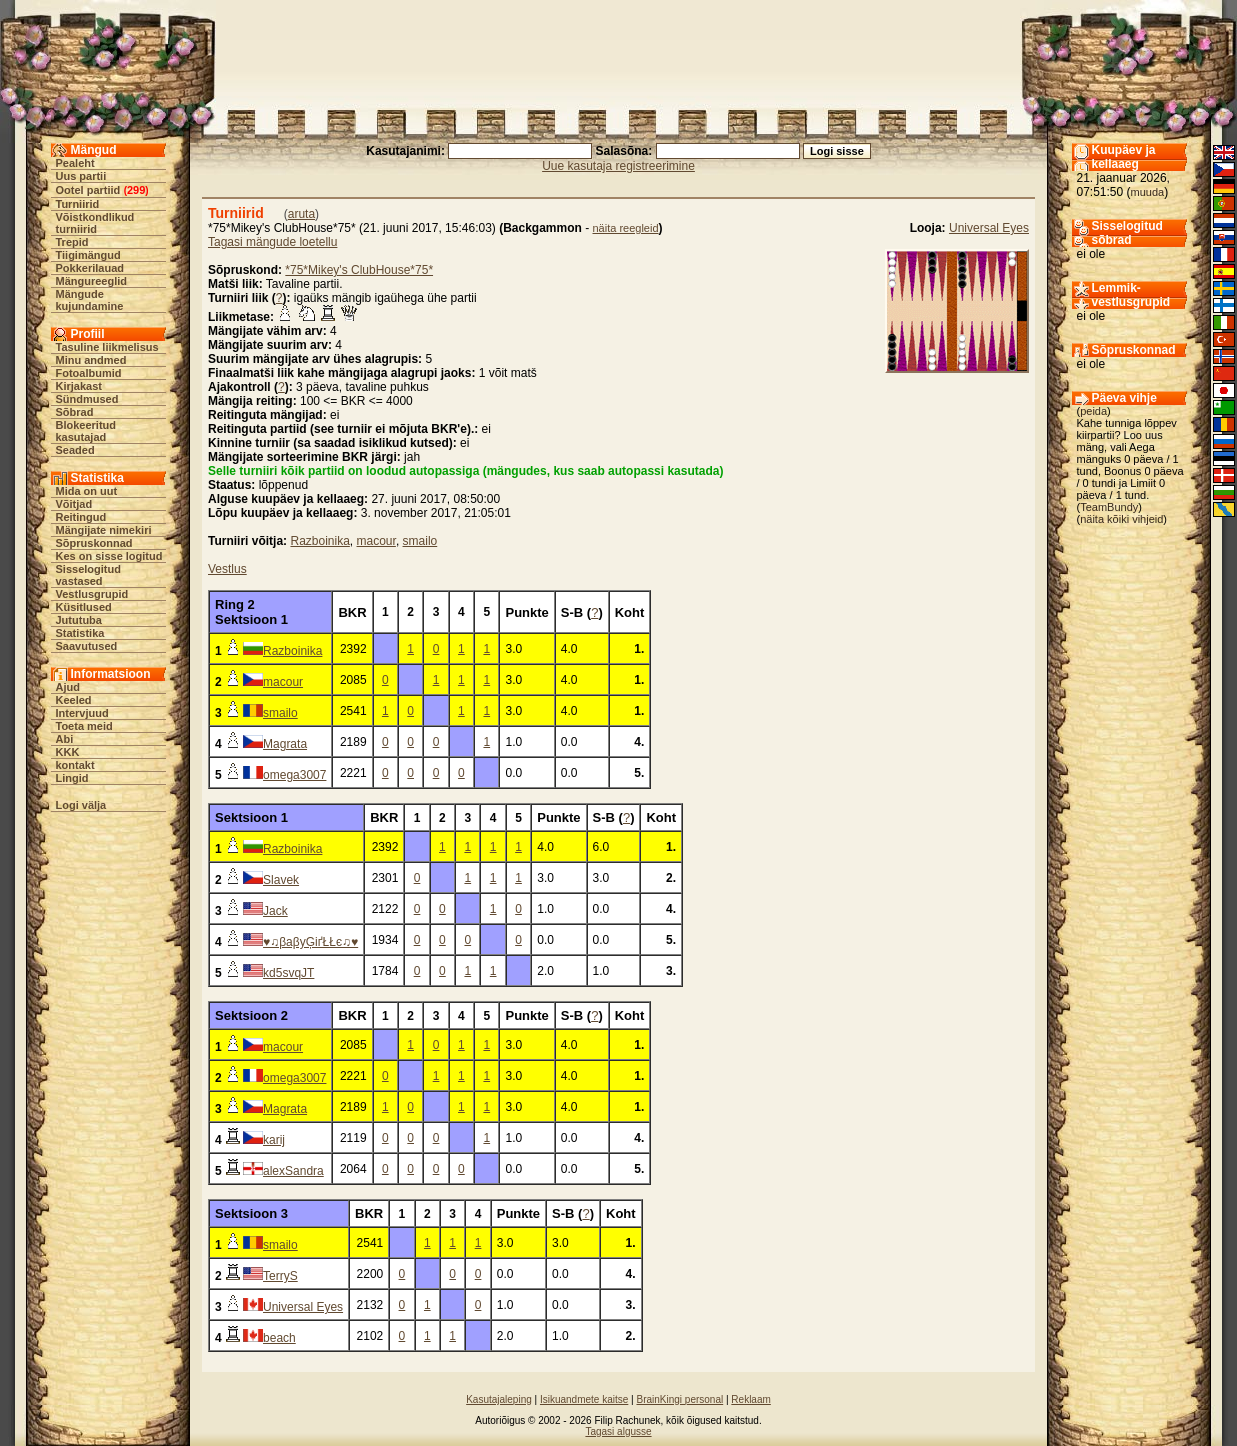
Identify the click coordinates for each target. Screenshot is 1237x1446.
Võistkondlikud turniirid (95, 223)
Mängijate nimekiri (104, 530)
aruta (301, 214)
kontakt (75, 765)
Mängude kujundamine (90, 300)
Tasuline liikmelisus (107, 347)
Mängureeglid (92, 281)
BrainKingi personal (679, 1399)
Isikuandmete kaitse (584, 1399)
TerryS (280, 1276)
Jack (275, 911)
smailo (420, 541)
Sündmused (87, 399)
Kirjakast (79, 386)
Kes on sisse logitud (109, 556)
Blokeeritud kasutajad (86, 431)
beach (279, 1338)
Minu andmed (91, 360)
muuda (1148, 192)
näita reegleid (626, 228)
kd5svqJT (288, 973)
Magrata (285, 744)
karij (274, 1140)
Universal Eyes (989, 228)
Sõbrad (75, 412)
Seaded (75, 450)
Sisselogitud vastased (88, 575)
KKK (68, 752)
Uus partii (81, 176)
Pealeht (75, 163)
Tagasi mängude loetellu (272, 242)
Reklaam (750, 1399)
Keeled (74, 700)
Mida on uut (87, 491)
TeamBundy (1109, 507)
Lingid (72, 778)
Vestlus (227, 569)
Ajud (68, 687)
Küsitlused (84, 607)
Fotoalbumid (89, 373)
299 (136, 190)
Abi (65, 739)
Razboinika (319, 541)
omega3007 (294, 775)
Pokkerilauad (90, 268)
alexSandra (293, 1171)
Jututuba (79, 620)
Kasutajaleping (499, 1399)
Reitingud (81, 517)
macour (376, 541)
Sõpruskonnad (94, 543)
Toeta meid (84, 726)
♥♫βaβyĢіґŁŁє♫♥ (310, 942)
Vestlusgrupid (92, 594)
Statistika (80, 633)
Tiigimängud (88, 255)
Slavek (281, 880)
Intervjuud (82, 713)
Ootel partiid (88, 190)
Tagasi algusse (618, 1431)
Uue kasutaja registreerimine (618, 166)
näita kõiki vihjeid (1121, 519)
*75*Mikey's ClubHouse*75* (359, 270)
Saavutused (87, 646)
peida (1093, 411)
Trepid (72, 242)
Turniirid (78, 204)
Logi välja (81, 805)
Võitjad (74, 504)
